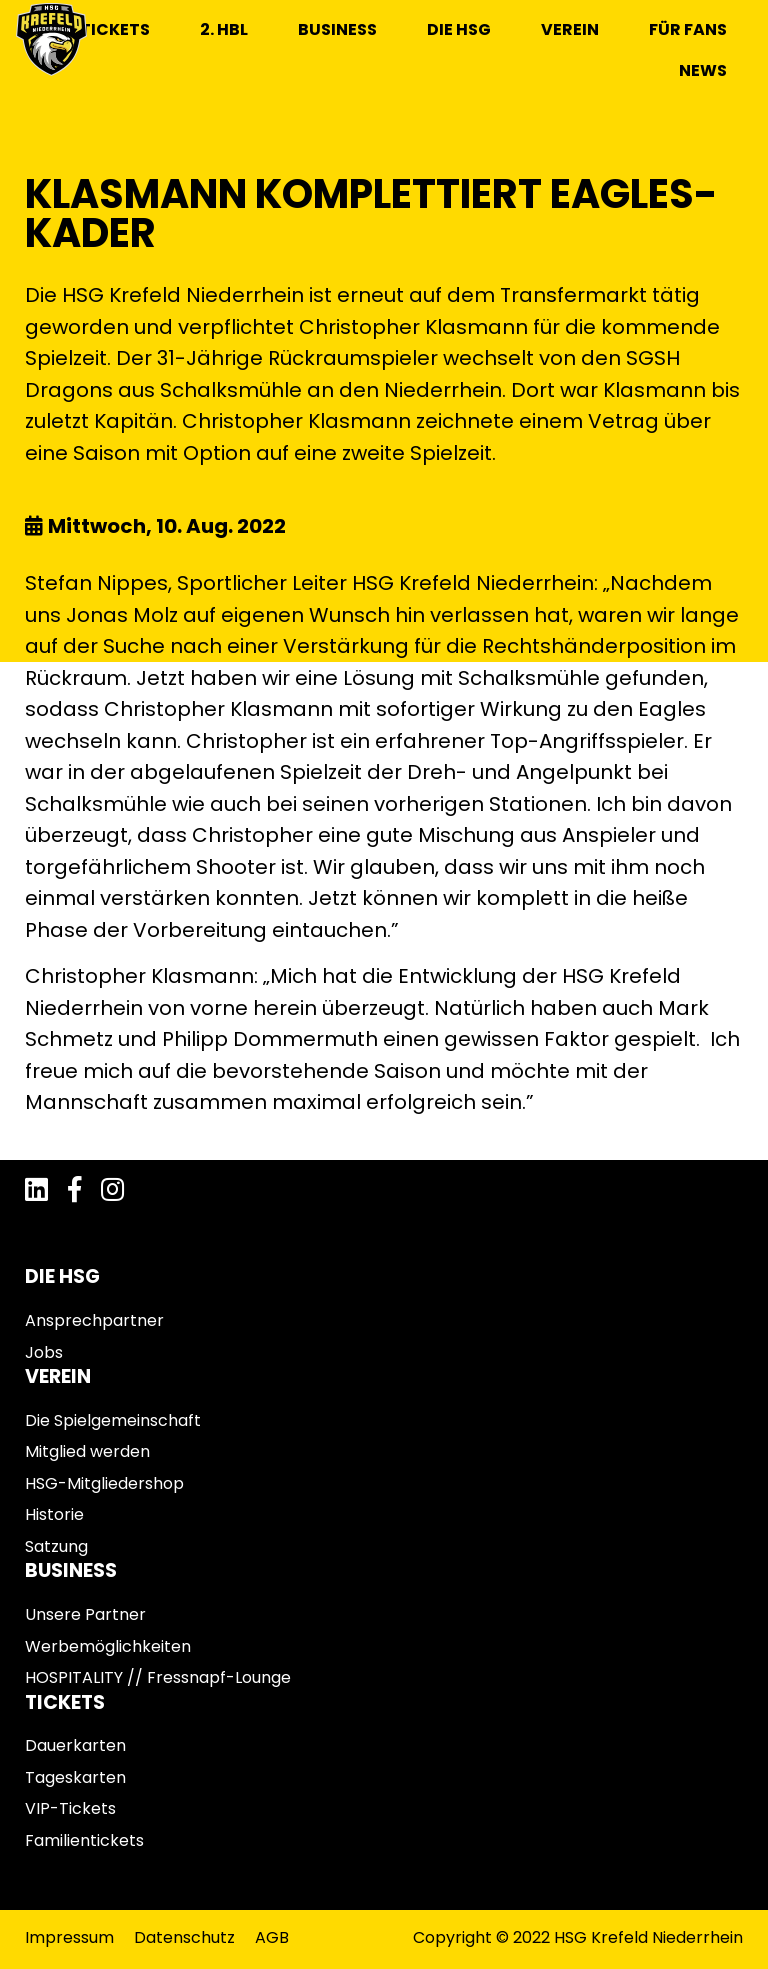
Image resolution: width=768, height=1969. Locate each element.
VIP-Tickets (70, 1808)
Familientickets (84, 1840)
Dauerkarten (75, 1745)
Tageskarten (75, 1777)
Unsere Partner (85, 1614)
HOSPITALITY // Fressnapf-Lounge (158, 1677)
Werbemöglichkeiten (108, 1646)
